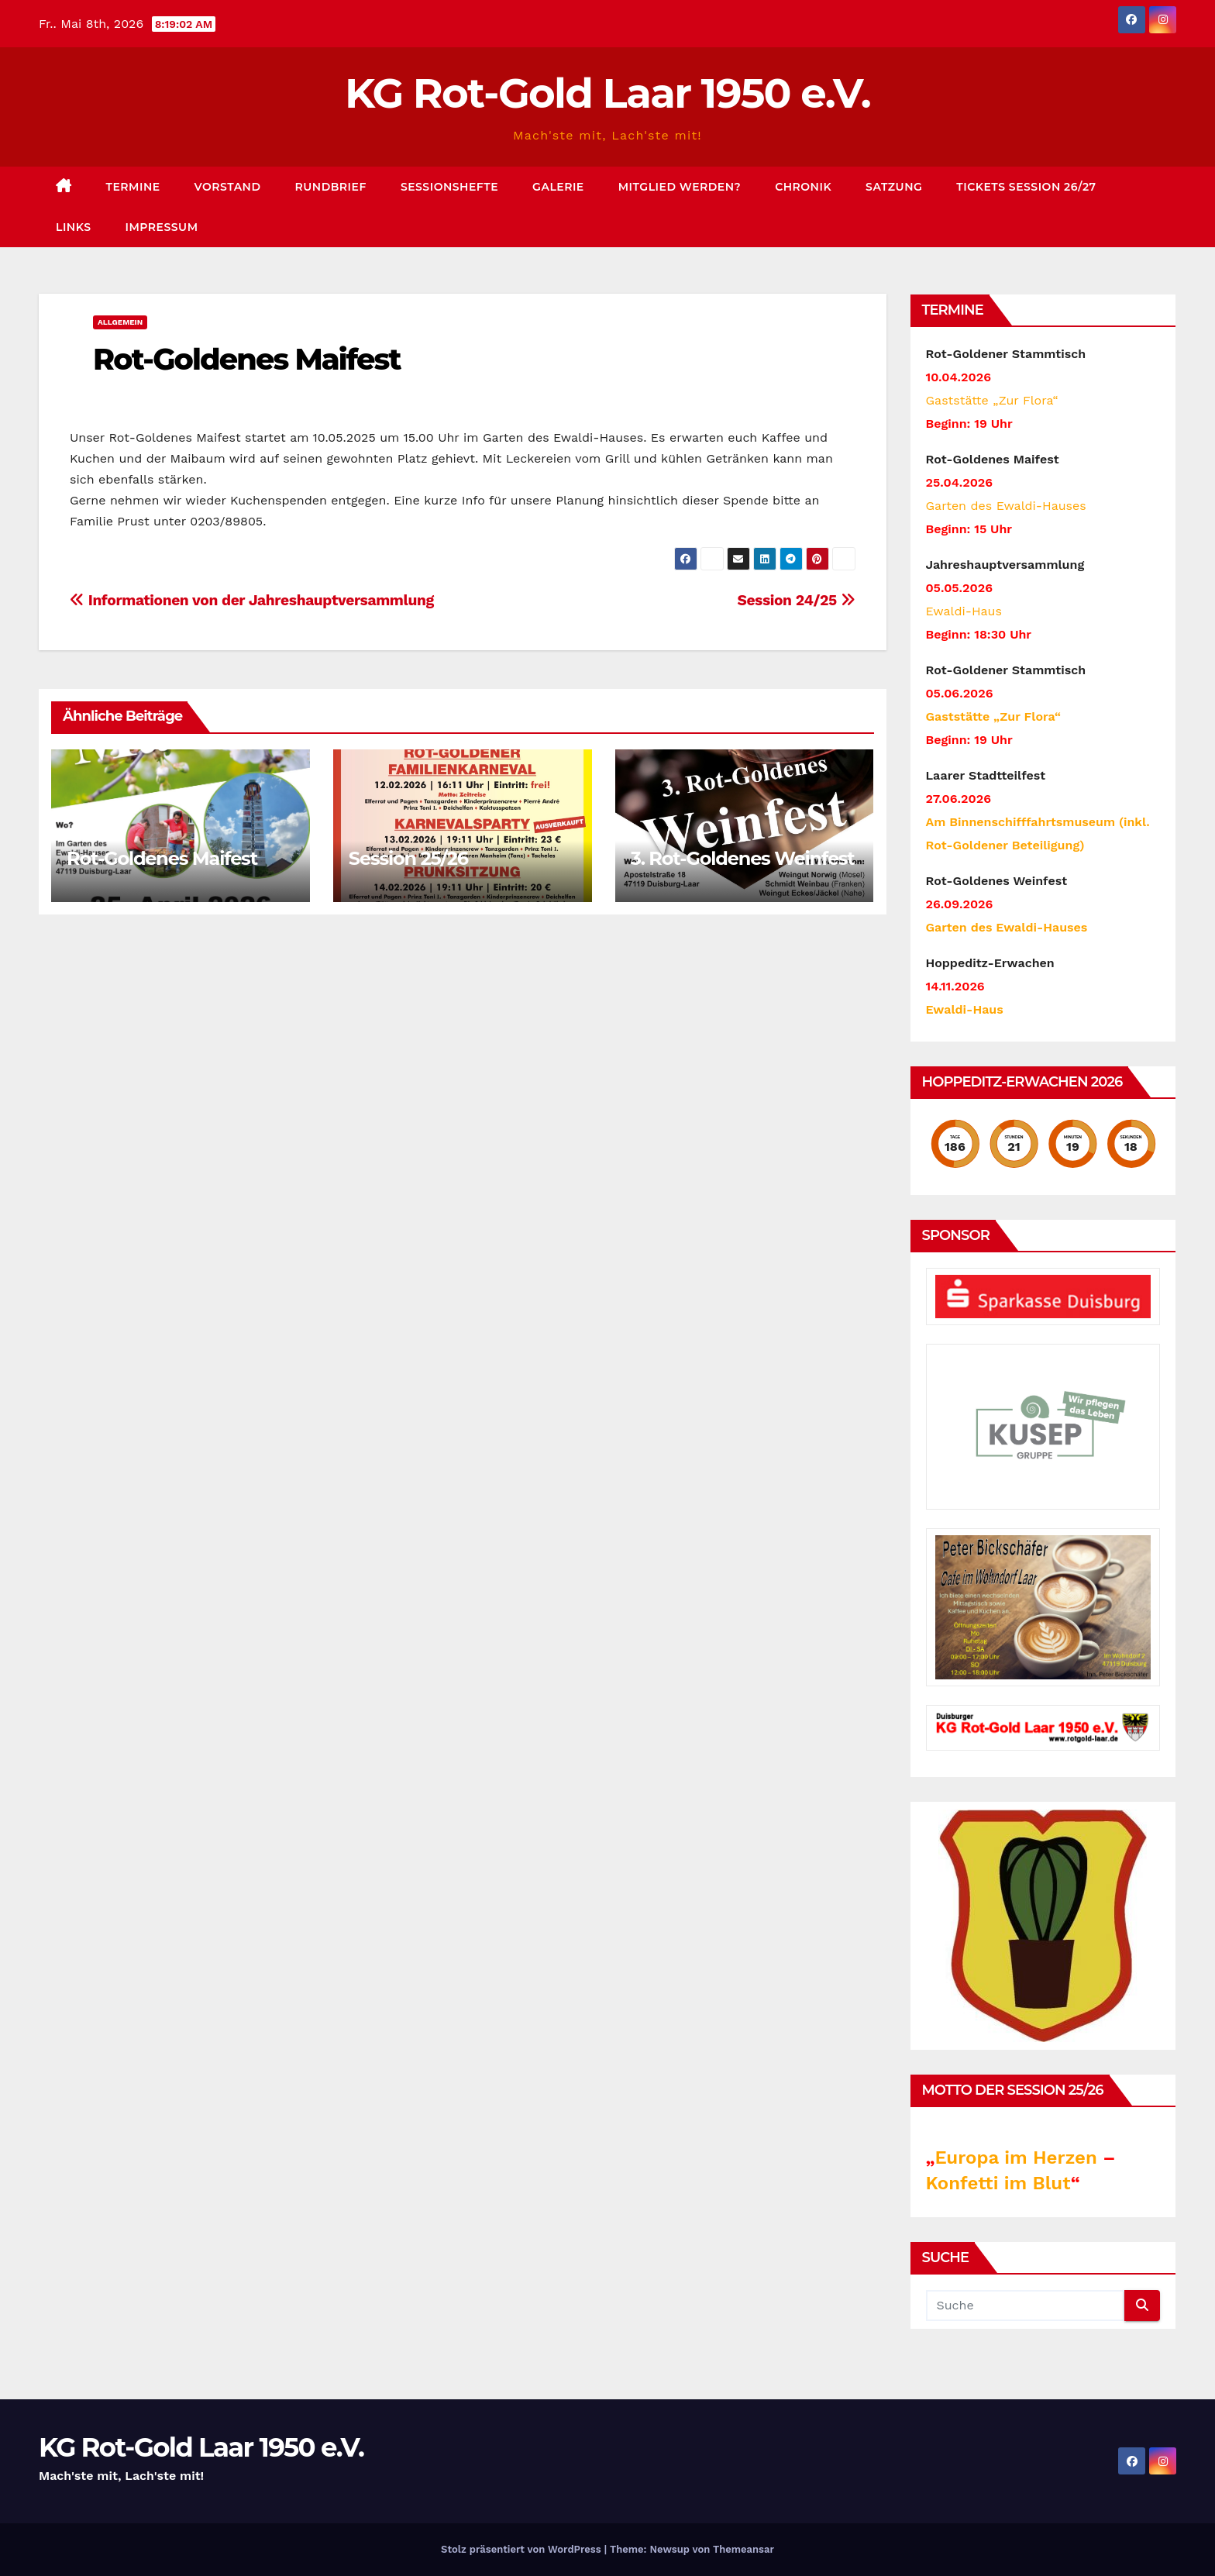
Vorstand (227, 187)
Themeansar (743, 2549)
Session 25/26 (408, 858)
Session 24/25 (796, 600)
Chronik (803, 187)
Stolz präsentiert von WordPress (522, 2549)
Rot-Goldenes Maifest (247, 359)
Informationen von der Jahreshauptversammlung (252, 600)
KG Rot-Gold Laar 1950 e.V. (607, 93)
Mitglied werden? (679, 187)
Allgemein (120, 322)
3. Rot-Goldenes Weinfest (743, 858)
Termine (133, 187)
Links (73, 227)
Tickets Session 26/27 (1026, 187)
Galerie (558, 187)
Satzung (894, 187)
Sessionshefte (449, 187)
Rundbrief (331, 187)
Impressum (162, 227)
